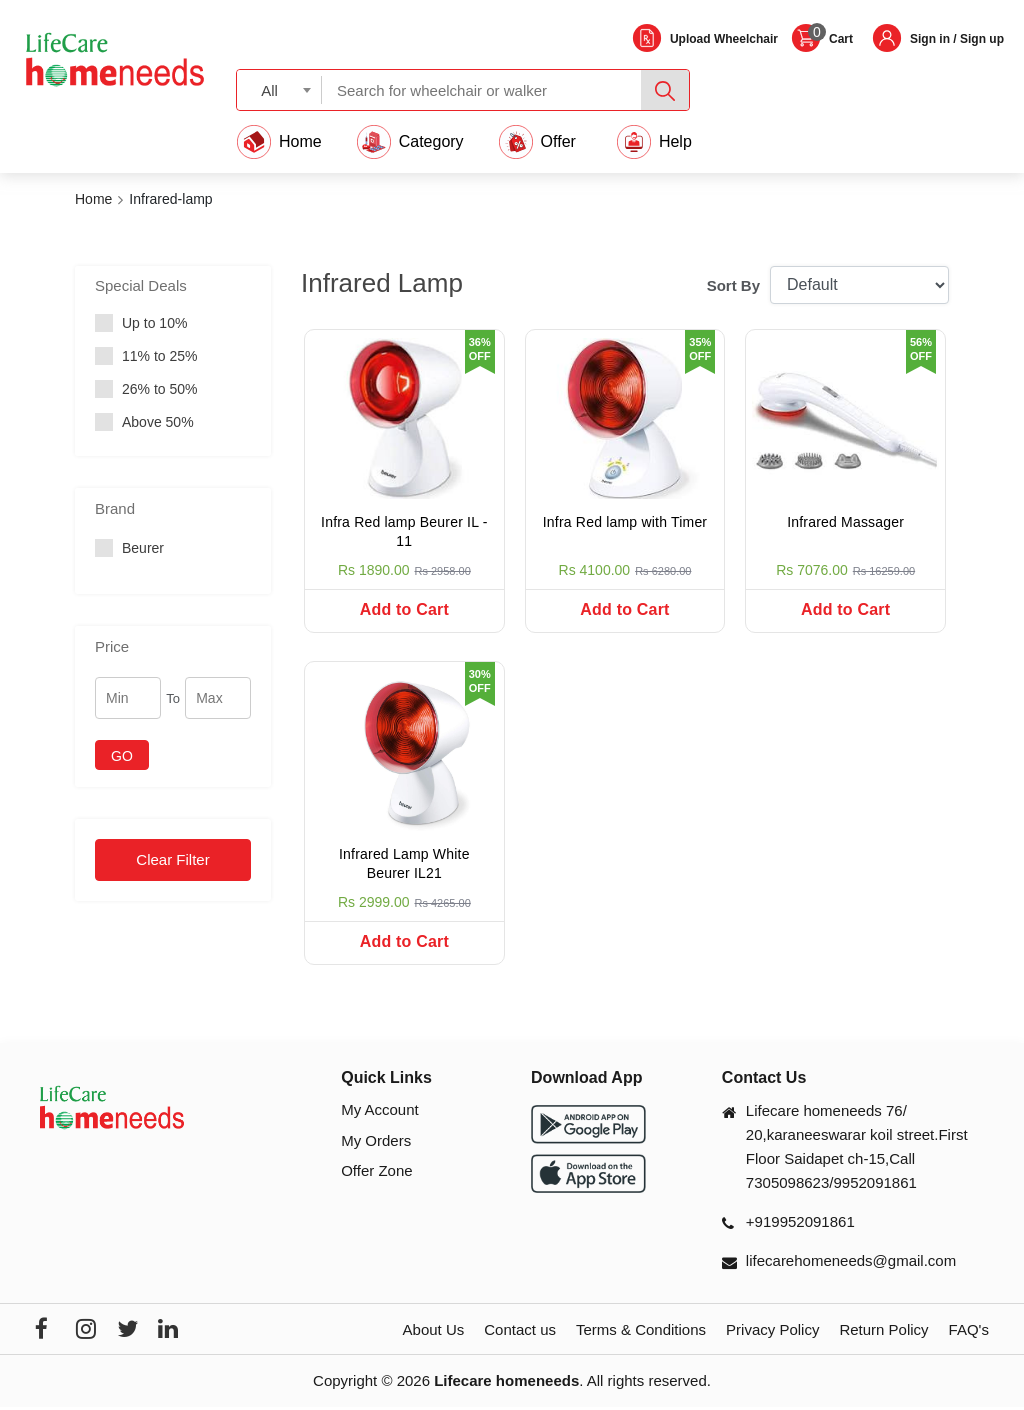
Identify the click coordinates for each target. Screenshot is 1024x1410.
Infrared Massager (845, 522)
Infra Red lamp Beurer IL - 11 (404, 532)
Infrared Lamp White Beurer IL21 (404, 866)
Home (93, 199)
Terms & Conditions (641, 1333)
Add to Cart (404, 609)
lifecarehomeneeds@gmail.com (851, 1264)
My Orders (376, 1143)
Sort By (733, 285)
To (173, 698)
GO (122, 756)
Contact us (520, 1333)
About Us (434, 1333)
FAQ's (969, 1333)
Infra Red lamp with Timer (625, 522)
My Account (380, 1113)
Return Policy (883, 1333)
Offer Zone (376, 1174)
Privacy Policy (772, 1333)
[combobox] (279, 89)
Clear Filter (172, 859)
